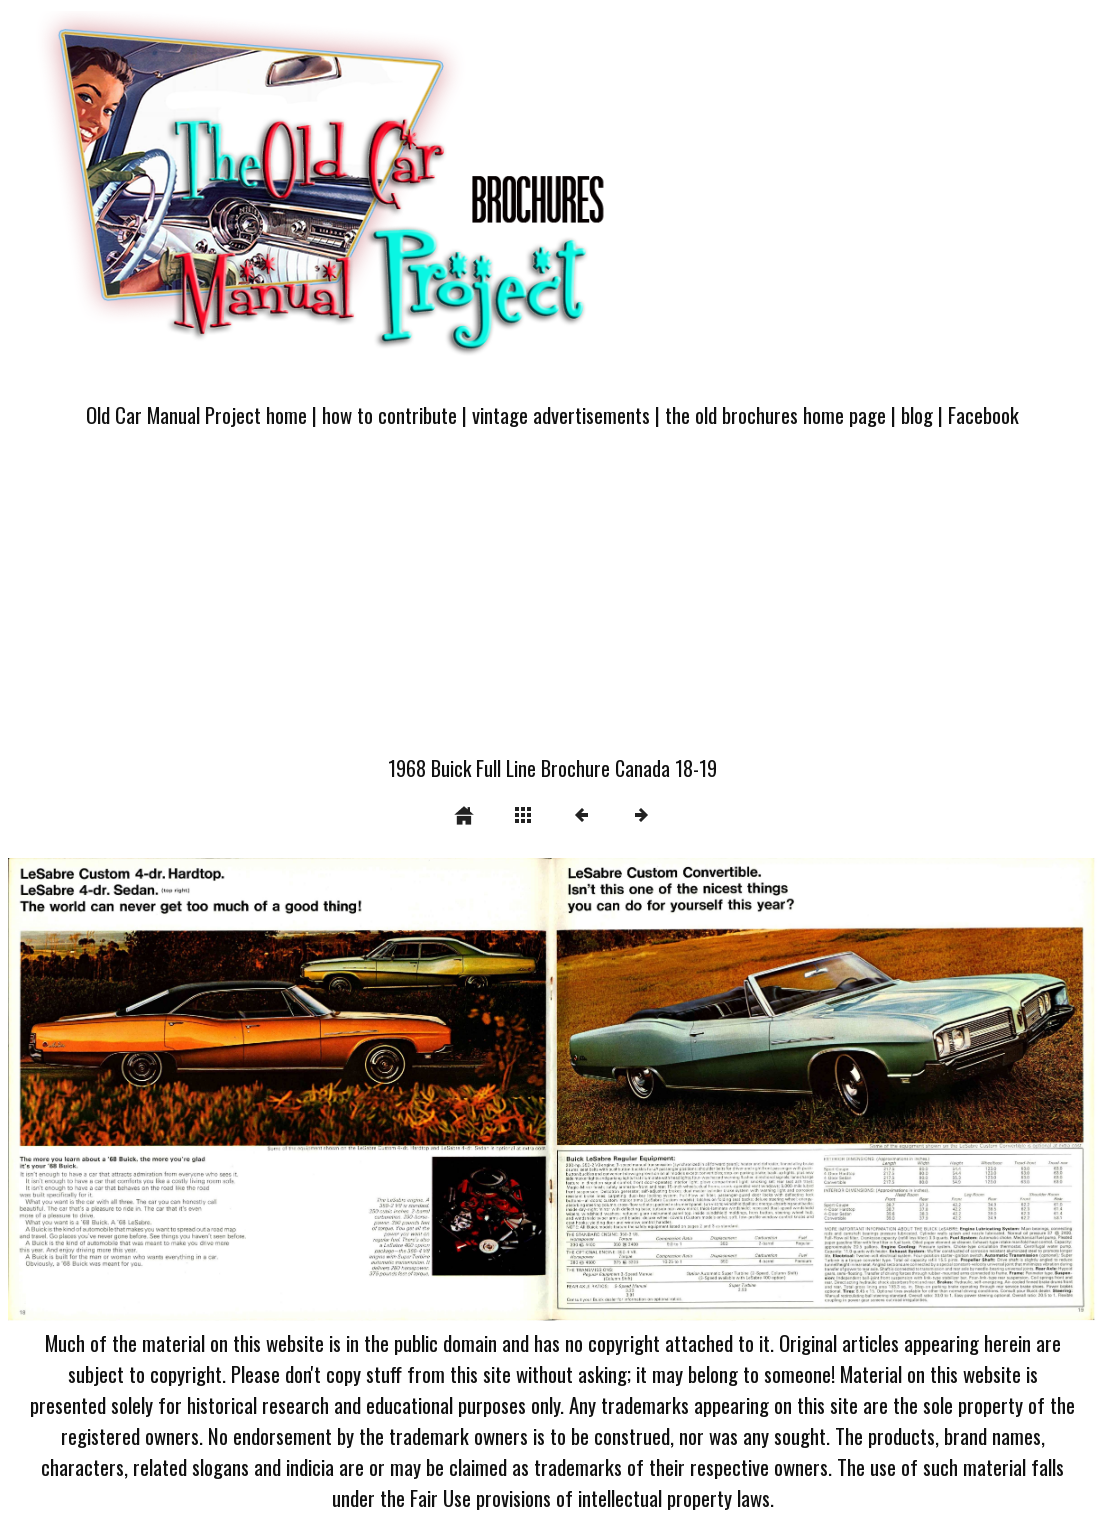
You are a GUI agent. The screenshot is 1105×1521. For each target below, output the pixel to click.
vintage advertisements (561, 414)
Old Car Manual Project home (196, 414)
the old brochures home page (775, 414)
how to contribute (389, 414)
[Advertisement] (552, 603)
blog (917, 414)
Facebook (983, 414)
